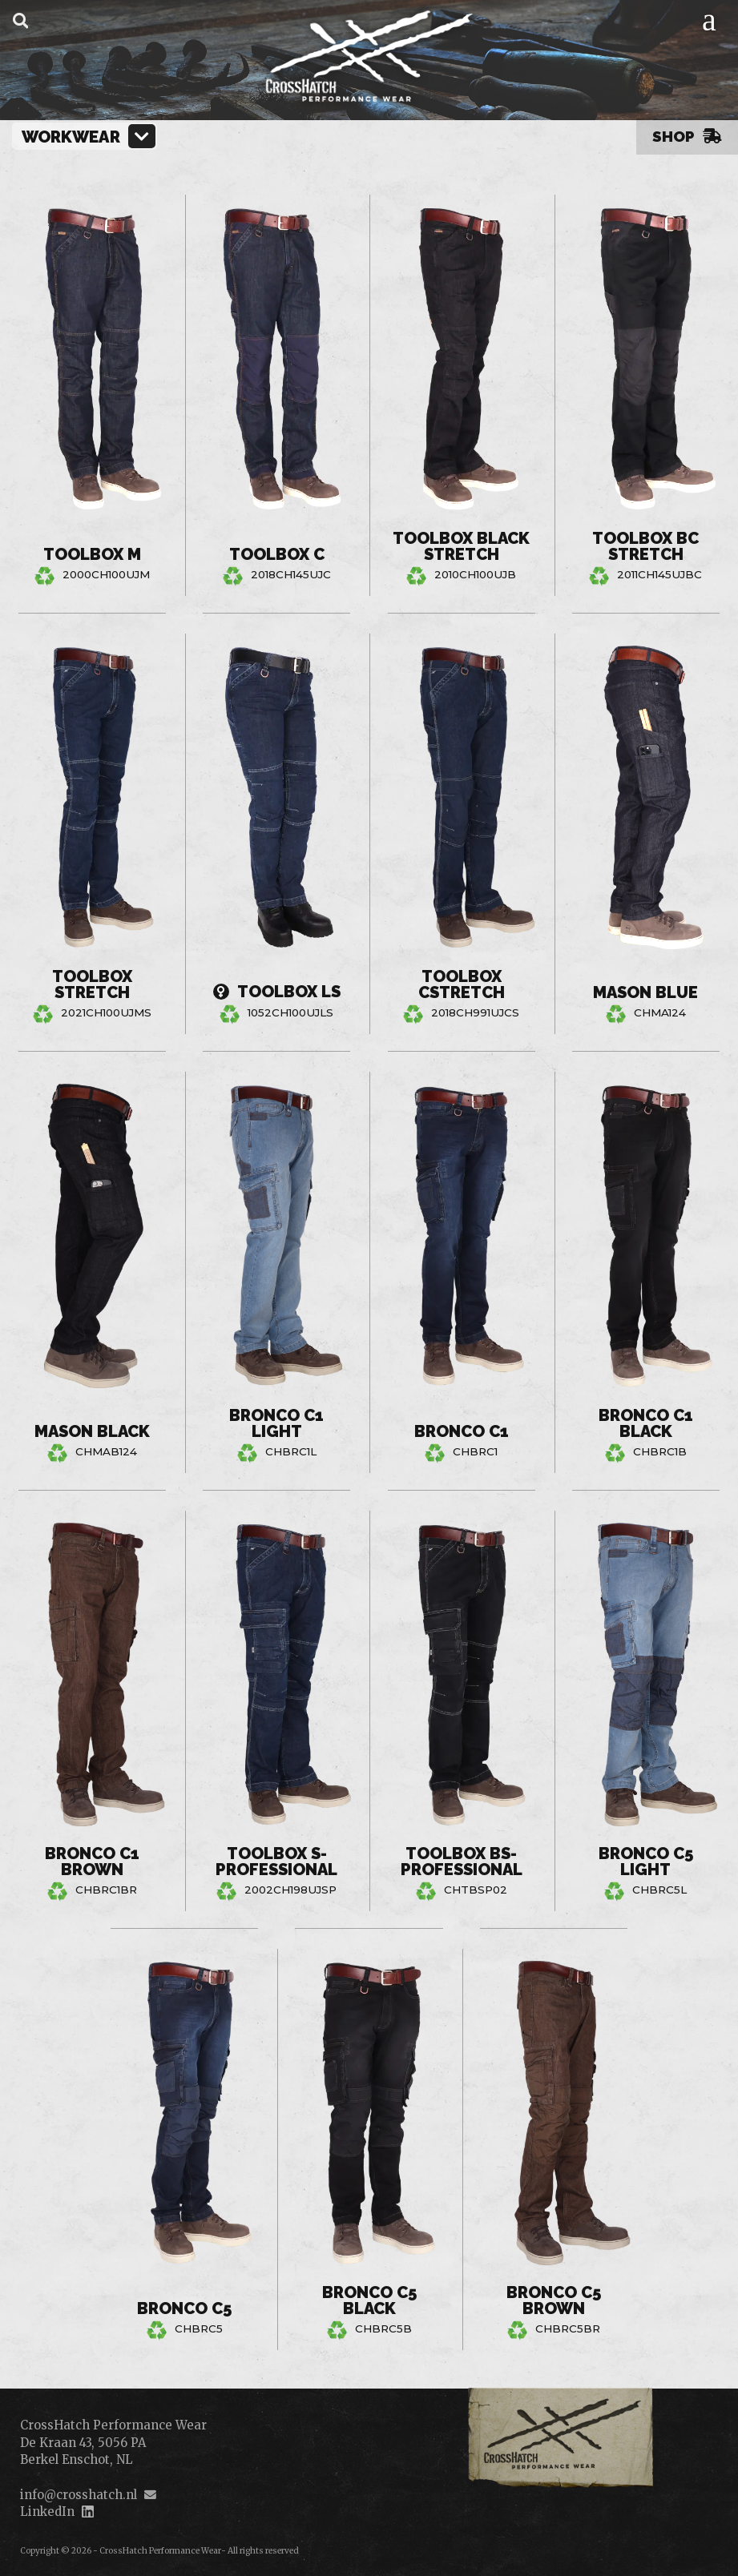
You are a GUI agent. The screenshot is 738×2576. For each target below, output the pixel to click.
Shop (687, 136)
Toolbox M (92, 554)
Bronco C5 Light (646, 1861)
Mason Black (92, 1431)
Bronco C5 (184, 2308)
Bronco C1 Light (276, 1423)
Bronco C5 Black (369, 2300)
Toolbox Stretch (92, 984)
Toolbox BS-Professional (461, 1861)
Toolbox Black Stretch (461, 545)
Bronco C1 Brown (92, 1861)
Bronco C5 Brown (554, 2300)
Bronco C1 (461, 1431)
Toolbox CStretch (461, 984)
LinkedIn (47, 2511)
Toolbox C (276, 554)
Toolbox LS (277, 992)
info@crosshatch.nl (78, 2494)
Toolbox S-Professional (277, 1861)
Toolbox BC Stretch (646, 545)
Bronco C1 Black (646, 1423)
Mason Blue (646, 992)
